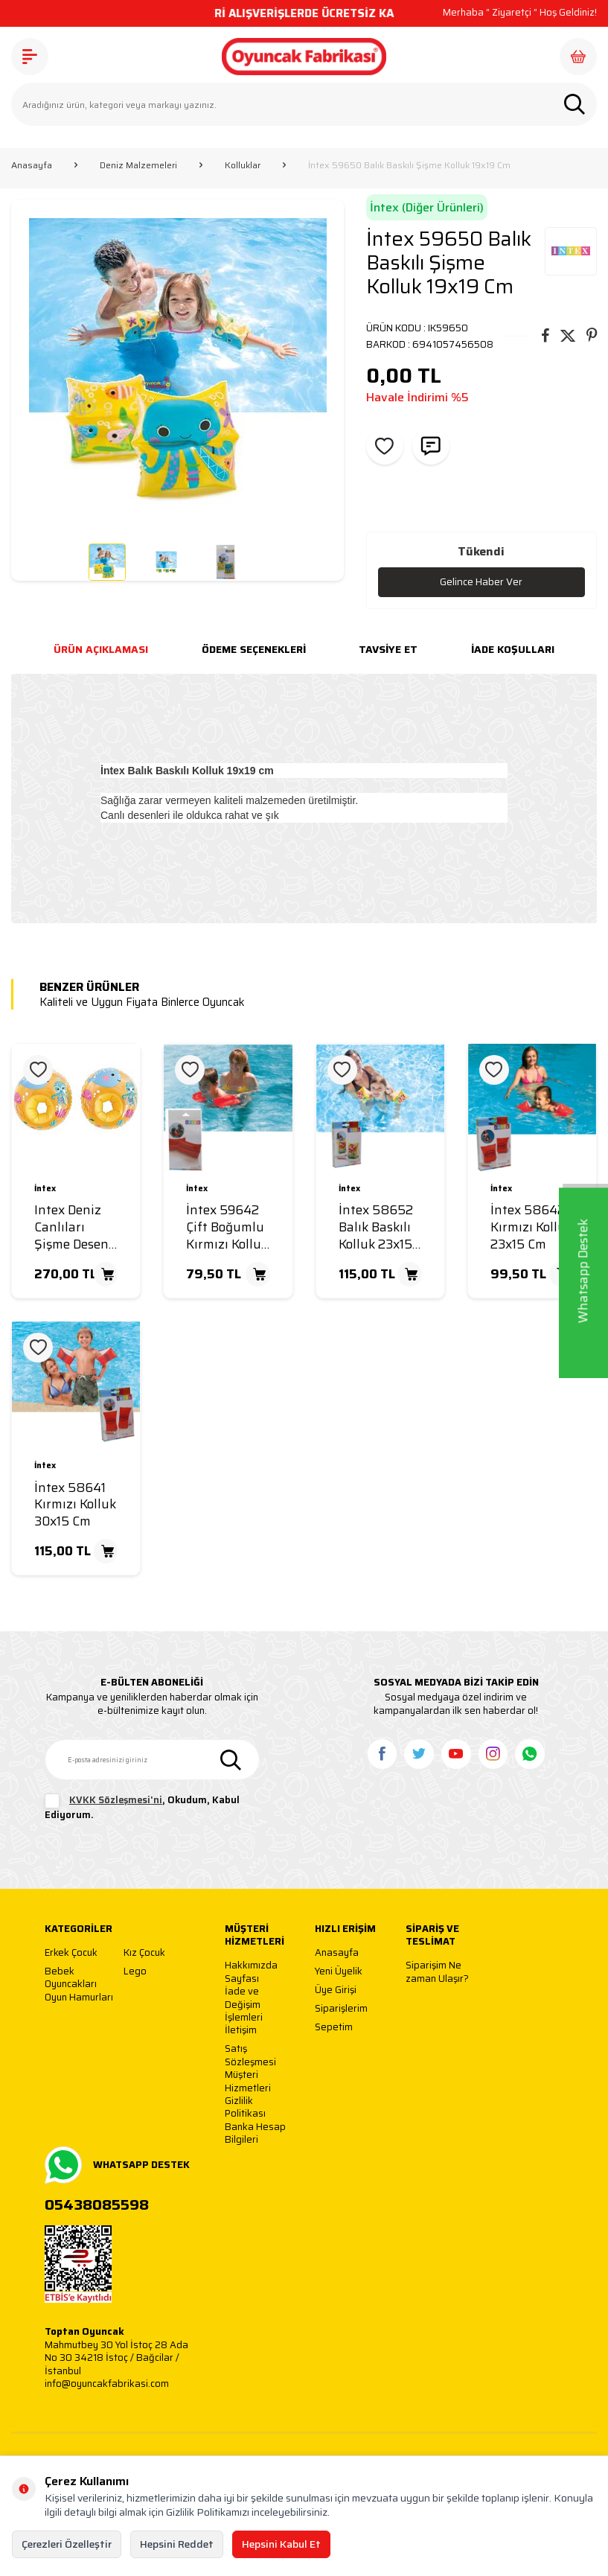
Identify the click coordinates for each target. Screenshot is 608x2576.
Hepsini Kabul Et (281, 2544)
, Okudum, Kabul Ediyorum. (142, 1808)
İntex (45, 1189)
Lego (135, 1972)
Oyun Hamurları (79, 1998)
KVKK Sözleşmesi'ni (115, 1800)
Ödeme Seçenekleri (254, 650)
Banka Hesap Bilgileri (255, 2133)
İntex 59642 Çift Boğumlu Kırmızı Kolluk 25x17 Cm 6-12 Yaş (227, 1227)
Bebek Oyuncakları (71, 1978)
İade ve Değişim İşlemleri (244, 2005)
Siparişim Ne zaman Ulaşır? (437, 1973)
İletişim (241, 2031)
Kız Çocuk (144, 1953)
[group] (177, 366)
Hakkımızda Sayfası (251, 1973)
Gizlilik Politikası (245, 2108)
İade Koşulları (512, 650)
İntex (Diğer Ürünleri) (427, 207)
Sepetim (334, 2028)
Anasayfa (31, 165)
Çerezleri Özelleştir (67, 2544)
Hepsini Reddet (177, 2544)
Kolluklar (242, 165)
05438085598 (97, 2205)
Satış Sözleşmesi (250, 2056)
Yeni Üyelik (338, 1972)
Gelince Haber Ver (481, 582)
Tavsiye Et (388, 650)
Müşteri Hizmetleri (248, 2082)
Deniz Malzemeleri (138, 165)
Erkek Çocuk (71, 1953)
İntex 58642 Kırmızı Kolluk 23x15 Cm (531, 1227)
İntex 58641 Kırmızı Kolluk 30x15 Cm (75, 1504)
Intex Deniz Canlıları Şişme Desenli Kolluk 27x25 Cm (75, 1227)
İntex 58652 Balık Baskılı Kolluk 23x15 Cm (376, 1227)
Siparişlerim (341, 2009)
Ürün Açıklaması (101, 650)
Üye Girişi (335, 1990)
